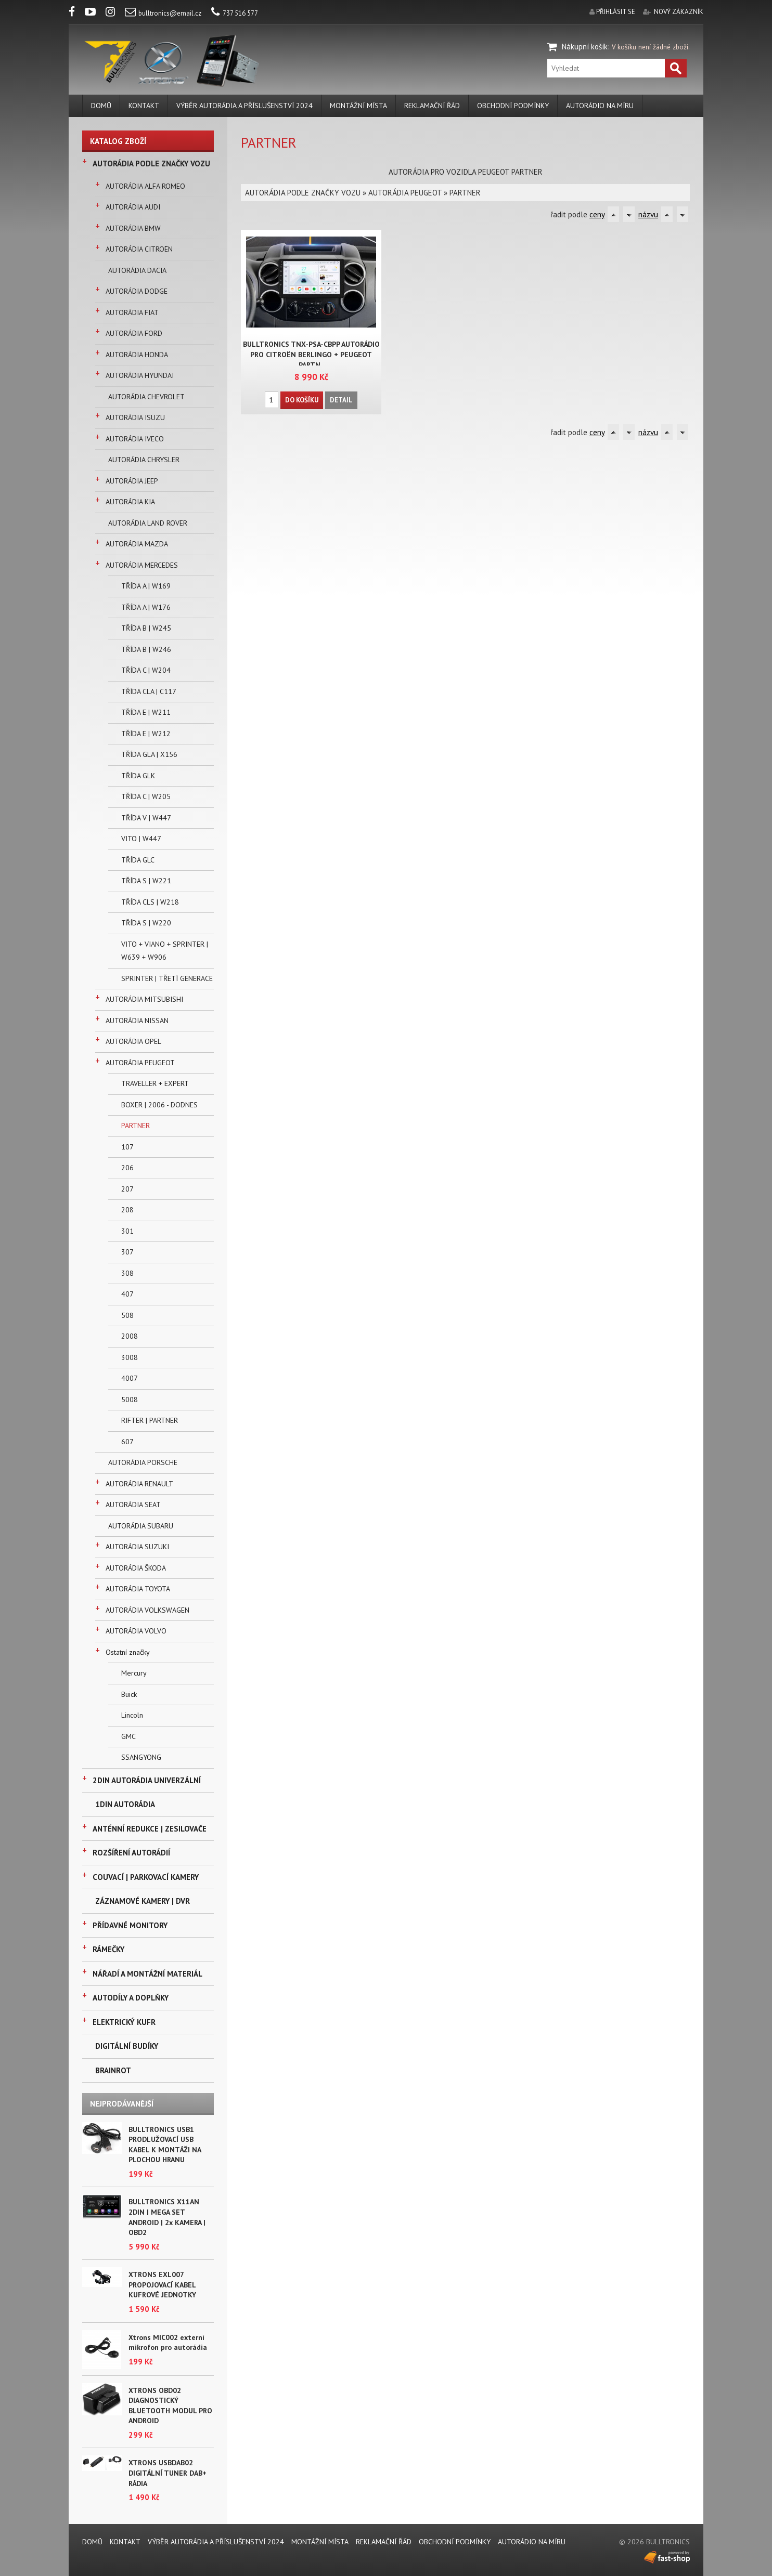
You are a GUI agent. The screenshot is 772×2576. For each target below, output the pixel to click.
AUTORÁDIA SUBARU (140, 1526)
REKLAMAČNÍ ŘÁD (432, 105)
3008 (129, 1357)
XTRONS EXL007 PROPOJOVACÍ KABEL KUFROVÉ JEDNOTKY (162, 2284)
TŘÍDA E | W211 (146, 712)
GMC (128, 1736)
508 (127, 1315)
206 (127, 1167)
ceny (596, 214)
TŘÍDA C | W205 (146, 796)
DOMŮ (101, 105)
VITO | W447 (141, 838)
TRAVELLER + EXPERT (155, 1083)
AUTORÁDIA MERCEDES (142, 565)
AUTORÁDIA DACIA (137, 270)
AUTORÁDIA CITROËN (139, 249)
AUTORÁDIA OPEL (133, 1041)
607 (127, 1441)
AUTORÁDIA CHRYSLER (143, 459)
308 (127, 1273)
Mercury (134, 1673)
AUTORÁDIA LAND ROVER (147, 523)
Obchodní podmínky (513, 105)
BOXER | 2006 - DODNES (159, 1104)
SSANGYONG (141, 1757)
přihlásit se (615, 11)
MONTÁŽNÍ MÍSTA (358, 105)
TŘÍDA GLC (138, 860)
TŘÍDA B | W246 (146, 649)
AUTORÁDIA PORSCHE (142, 1462)
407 (127, 1294)
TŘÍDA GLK (138, 775)
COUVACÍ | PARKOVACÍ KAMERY (146, 1877)
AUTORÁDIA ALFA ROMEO (145, 186)
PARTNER (135, 1125)
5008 (129, 1399)
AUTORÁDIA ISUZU (135, 417)
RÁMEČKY (108, 1949)
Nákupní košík (585, 46)
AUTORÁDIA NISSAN (137, 1020)
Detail (341, 400)
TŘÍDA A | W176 (146, 607)
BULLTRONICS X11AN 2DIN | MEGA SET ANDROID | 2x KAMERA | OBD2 (166, 2217)
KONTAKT (143, 105)
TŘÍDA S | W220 (146, 922)
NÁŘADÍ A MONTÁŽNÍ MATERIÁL (147, 1974)
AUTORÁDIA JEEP (132, 481)
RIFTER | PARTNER (149, 1420)
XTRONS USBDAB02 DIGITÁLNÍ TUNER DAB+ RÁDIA (167, 2473)
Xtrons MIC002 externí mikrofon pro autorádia (167, 2342)
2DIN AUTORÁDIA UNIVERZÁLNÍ (147, 1780)
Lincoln (132, 1715)
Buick (129, 1694)
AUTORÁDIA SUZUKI (137, 1546)
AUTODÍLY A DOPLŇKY (131, 1998)
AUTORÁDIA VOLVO (136, 1631)
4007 (129, 1378)
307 (127, 1252)
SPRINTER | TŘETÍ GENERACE (167, 978)
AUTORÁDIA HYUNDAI (140, 375)
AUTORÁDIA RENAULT (139, 1483)
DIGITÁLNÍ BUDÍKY (126, 2046)
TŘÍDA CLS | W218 (150, 902)
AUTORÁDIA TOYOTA (138, 1588)
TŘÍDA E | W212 (146, 733)
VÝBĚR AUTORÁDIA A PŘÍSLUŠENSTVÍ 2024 (244, 105)
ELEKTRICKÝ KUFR (124, 2022)
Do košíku (301, 400)
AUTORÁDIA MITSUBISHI (144, 999)
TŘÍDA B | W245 (146, 628)
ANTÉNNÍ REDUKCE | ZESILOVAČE (150, 1829)
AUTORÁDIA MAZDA (137, 543)
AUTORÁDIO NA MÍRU (600, 105)
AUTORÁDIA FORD (134, 333)
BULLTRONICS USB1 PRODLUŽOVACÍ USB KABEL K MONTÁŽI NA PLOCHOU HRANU (164, 2145)
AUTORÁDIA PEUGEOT (140, 1062)
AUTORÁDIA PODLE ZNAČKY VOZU (151, 163)
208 (127, 1209)
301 (127, 1231)
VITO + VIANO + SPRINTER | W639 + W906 (164, 950)
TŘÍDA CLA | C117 (148, 691)
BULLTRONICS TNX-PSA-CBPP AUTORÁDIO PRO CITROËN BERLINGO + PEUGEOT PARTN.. (311, 354)
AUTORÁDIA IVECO (135, 438)
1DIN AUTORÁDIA (125, 1804)
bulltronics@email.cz (163, 13)
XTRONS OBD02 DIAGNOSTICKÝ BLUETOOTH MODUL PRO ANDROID (170, 2406)
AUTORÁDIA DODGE (137, 291)
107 (127, 1147)
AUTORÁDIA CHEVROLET (146, 396)
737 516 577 (234, 13)
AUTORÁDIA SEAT (133, 1504)
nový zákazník (678, 11)
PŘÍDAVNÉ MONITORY (130, 1925)
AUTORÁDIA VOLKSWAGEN (147, 1610)
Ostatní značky (128, 1652)
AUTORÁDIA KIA (130, 501)
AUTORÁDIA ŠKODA (136, 1568)
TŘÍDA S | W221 (146, 880)
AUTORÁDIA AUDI (133, 207)
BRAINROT (113, 2070)
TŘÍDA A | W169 (146, 586)
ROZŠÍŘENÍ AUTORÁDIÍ (131, 1853)
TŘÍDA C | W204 (146, 670)
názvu (648, 214)
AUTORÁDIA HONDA (137, 354)
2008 (129, 1336)
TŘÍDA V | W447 (146, 817)
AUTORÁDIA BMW (133, 228)
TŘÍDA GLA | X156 (149, 754)
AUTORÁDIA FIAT (132, 312)
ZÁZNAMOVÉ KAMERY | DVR (142, 1901)
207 (127, 1189)
